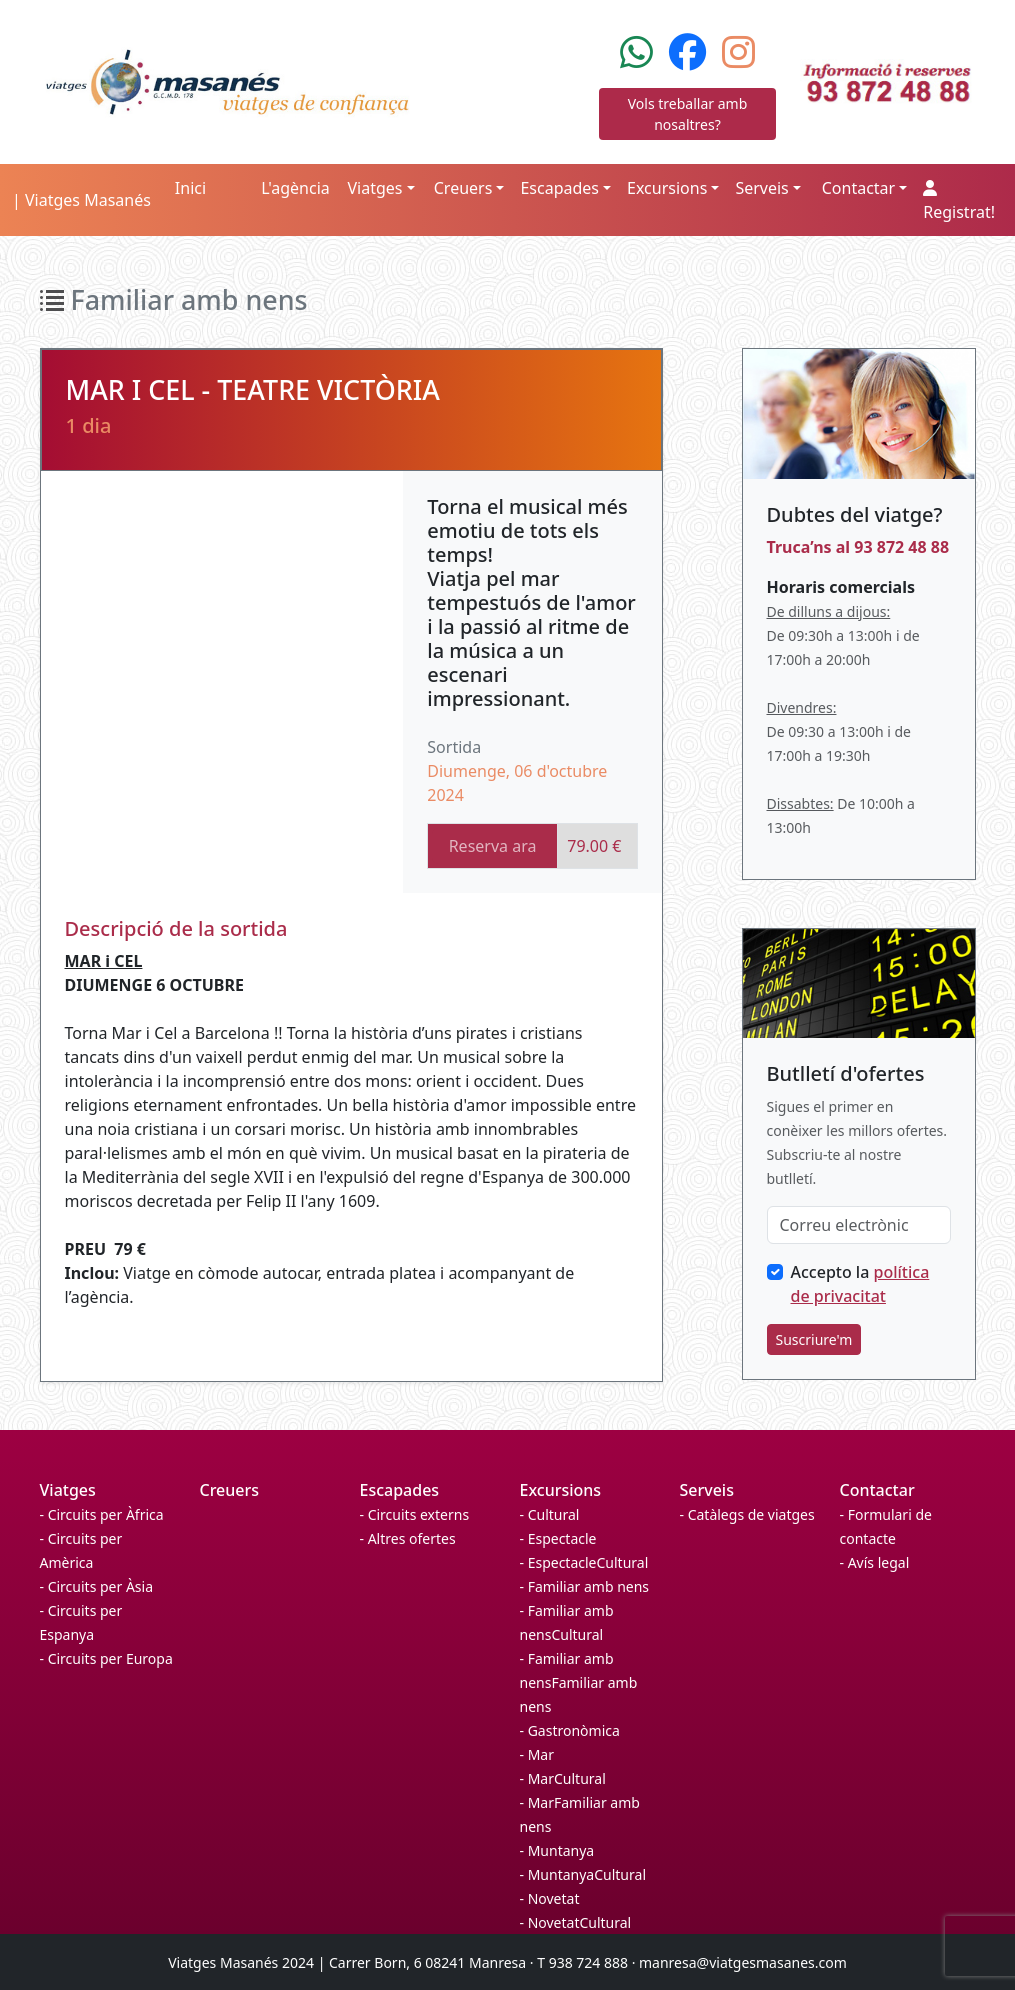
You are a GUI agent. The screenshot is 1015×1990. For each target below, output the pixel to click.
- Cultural (550, 1514)
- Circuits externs (415, 1514)
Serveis (707, 1490)
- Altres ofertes (408, 1538)
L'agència (295, 188)
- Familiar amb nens (585, 1586)
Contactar (877, 1490)
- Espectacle (558, 1538)
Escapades (400, 1490)
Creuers (230, 1490)
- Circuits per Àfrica (102, 1514)
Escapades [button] (559, 188)
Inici (190, 188)
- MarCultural (563, 1778)
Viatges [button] (374, 188)
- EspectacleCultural (584, 1562)
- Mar (537, 1754)
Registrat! (959, 201)
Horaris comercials (841, 587)
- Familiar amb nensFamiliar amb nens (579, 1682)
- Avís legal (875, 1562)
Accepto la (860, 1284)
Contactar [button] (858, 188)
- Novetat (550, 1898)
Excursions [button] (667, 188)
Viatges (68, 1490)
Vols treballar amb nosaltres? (688, 114)
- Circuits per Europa (106, 1658)
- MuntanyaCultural (583, 1874)
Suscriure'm (814, 1339)
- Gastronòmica (570, 1730)
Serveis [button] (761, 188)
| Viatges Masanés (81, 200)
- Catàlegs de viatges (747, 1514)
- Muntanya (557, 1850)
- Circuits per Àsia (97, 1586)
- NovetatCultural (576, 1922)
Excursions (561, 1490)
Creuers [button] (463, 188)
